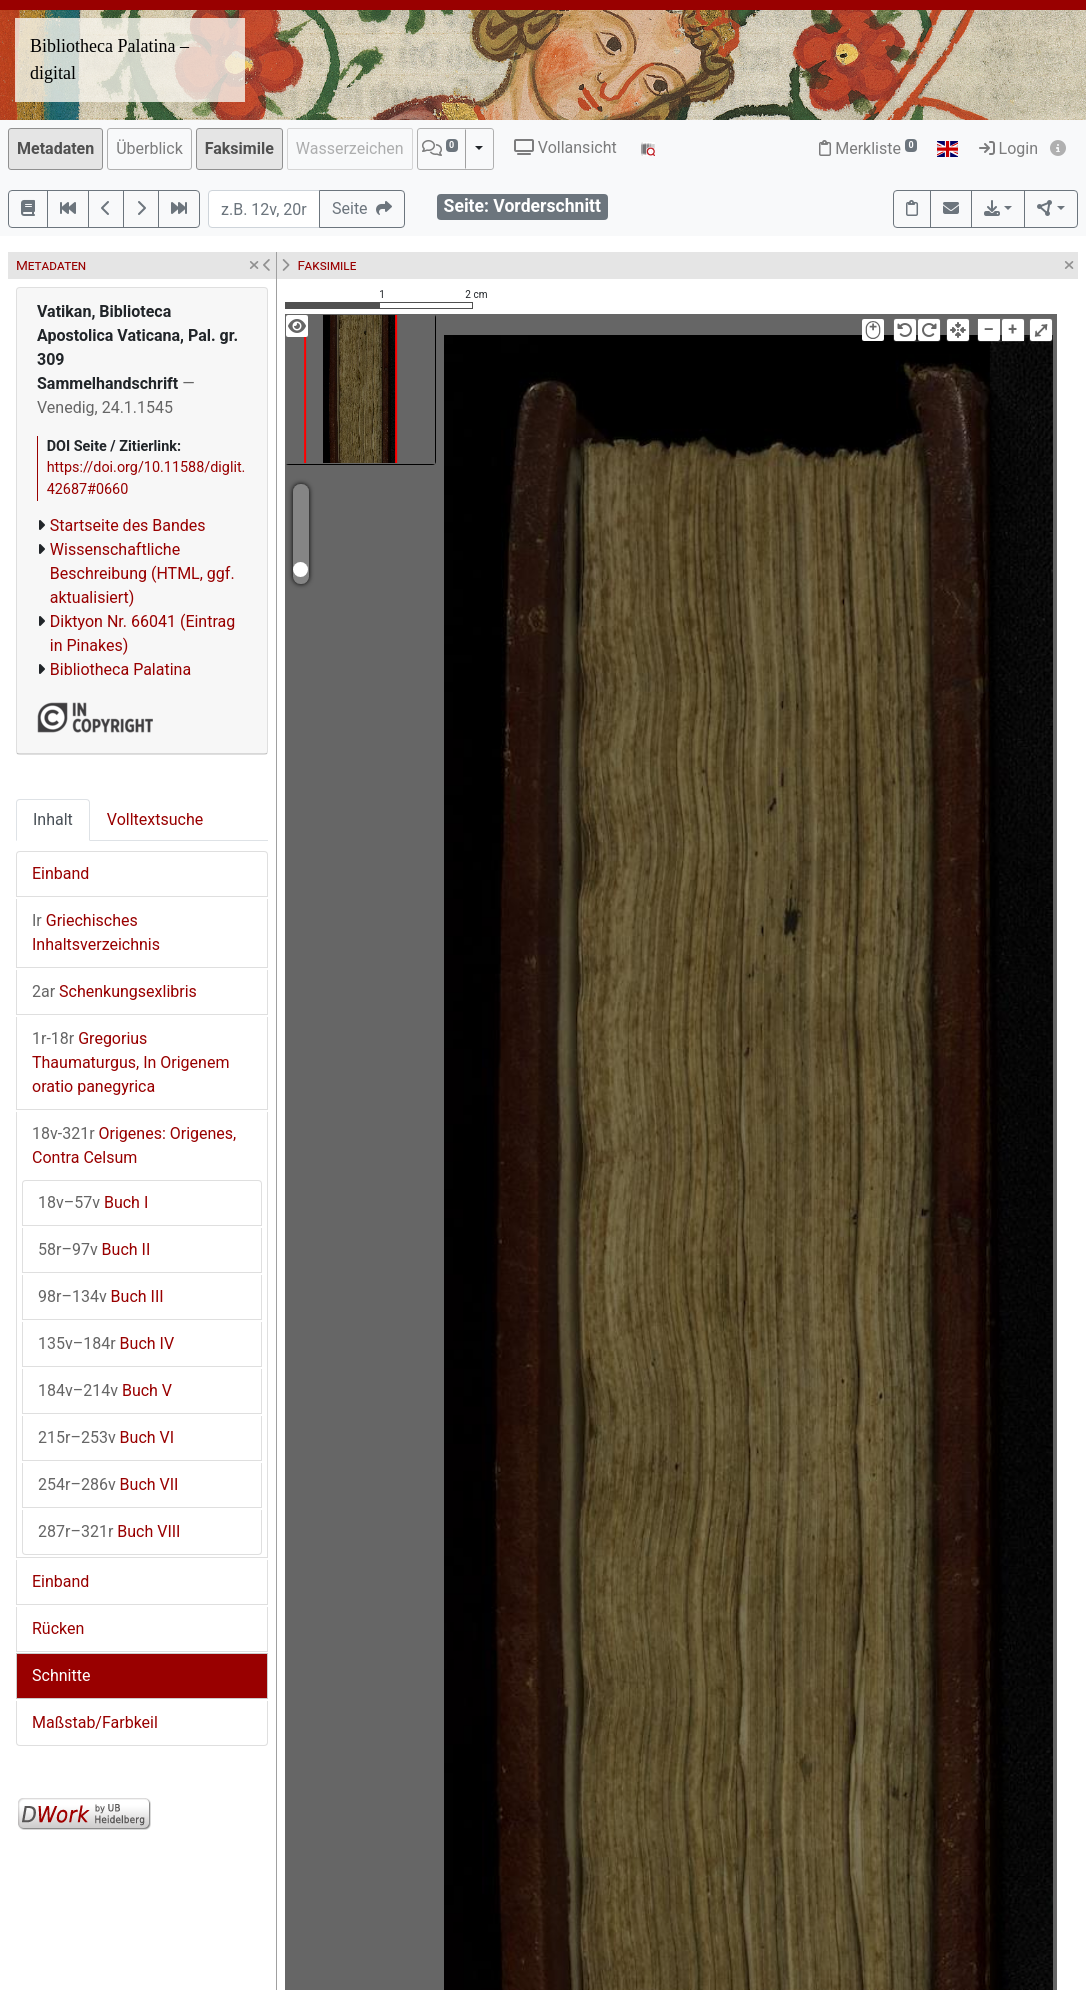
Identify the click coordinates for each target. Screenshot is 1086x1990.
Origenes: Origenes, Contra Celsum (134, 1145)
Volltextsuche (155, 819)
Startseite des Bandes (128, 525)
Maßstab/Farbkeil (95, 1722)
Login (1008, 148)
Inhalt (53, 819)
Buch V (105, 1390)
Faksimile (239, 148)
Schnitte (61, 1675)
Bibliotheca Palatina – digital (109, 59)
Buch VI (106, 1437)
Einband (60, 873)
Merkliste (868, 148)
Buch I (93, 1202)
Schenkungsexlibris (114, 991)
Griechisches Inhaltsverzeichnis (96, 932)
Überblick (149, 148)
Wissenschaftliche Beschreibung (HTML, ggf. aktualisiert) (142, 573)
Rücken (58, 1628)
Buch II (94, 1249)
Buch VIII (109, 1531)
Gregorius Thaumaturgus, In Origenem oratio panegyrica (130, 1062)
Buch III (101, 1296)
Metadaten (55, 148)
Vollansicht (565, 147)
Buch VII (108, 1484)
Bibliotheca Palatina (120, 669)
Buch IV (106, 1343)
